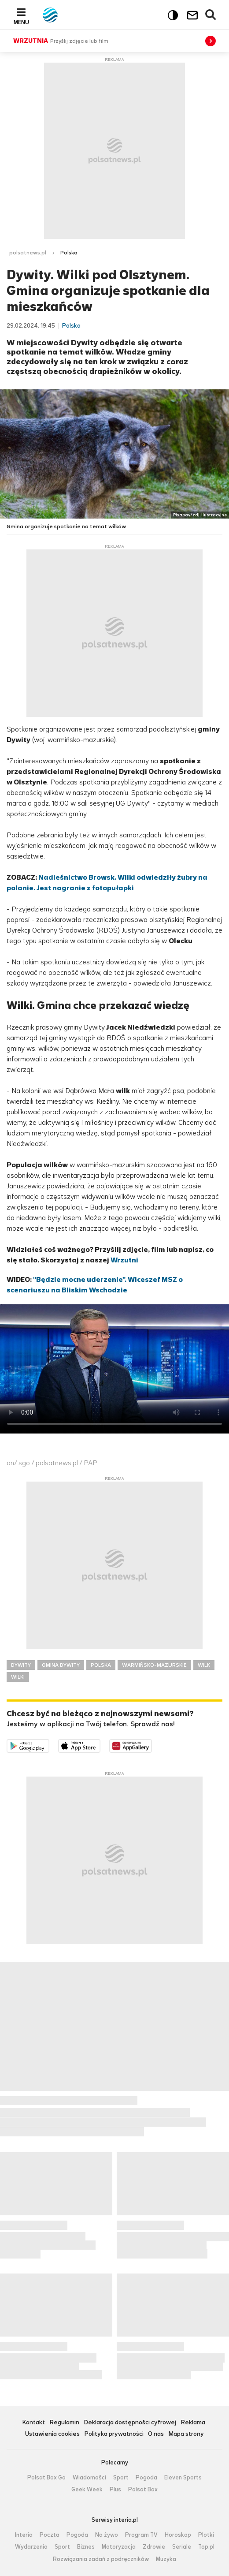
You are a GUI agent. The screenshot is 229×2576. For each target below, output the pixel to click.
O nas (156, 2434)
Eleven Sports (183, 2477)
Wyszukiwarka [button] (211, 15)
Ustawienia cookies (52, 2434)
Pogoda (146, 2477)
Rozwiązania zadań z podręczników (101, 2559)
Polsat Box (143, 2489)
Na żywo (106, 2535)
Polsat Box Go (46, 2477)
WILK (204, 1665)
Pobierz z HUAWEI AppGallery (151, 1744)
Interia (24, 2535)
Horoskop (178, 2535)
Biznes (86, 2546)
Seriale (181, 2546)
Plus (115, 2489)
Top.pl (206, 2546)
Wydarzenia (31, 2546)
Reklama (193, 2423)
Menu (21, 22)
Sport (121, 2477)
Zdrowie (154, 2546)
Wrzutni (124, 1260)
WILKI (18, 1676)
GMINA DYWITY (61, 1665)
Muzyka (166, 2559)
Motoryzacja (119, 2546)
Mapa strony (186, 2434)
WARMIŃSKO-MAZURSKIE (154, 1665)
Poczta (49, 2535)
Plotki (206, 2535)
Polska (69, 252)
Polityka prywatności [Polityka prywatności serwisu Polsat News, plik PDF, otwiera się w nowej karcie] (114, 2434)
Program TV (141, 2535)
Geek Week (87, 2489)
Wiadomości (89, 2477)
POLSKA (101, 1665)
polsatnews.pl (27, 252)
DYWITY (21, 1665)
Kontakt (33, 2423)
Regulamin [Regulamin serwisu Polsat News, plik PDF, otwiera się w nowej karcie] (64, 2423)
